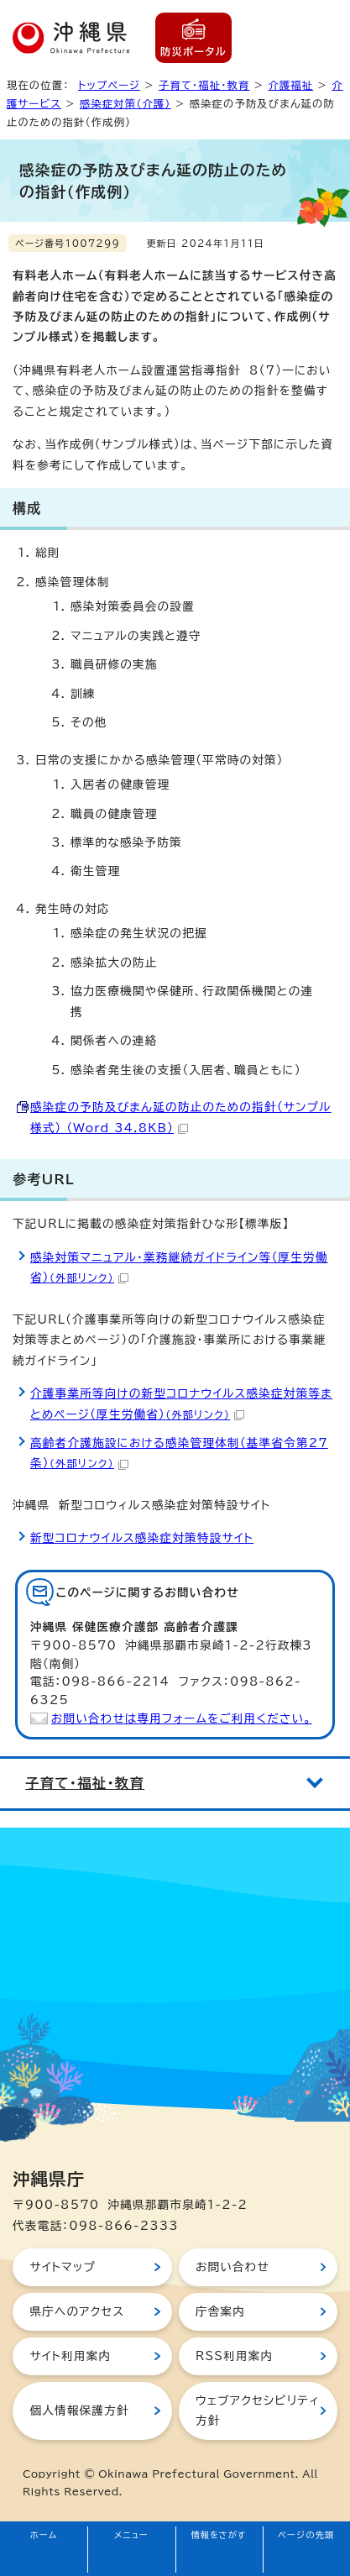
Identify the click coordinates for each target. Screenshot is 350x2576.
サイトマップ (62, 2267)
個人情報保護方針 (78, 2410)
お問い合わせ (232, 2267)
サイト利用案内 (70, 2356)
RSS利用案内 (234, 2356)
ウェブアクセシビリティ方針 (258, 2410)
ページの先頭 (306, 2535)
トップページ (109, 85)
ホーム (44, 2535)
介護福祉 (290, 85)
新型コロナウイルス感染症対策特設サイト (141, 1538)
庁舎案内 (220, 2311)
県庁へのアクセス (76, 2311)
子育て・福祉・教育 (204, 85)
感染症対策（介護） (125, 103)
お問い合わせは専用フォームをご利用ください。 (181, 1718)
